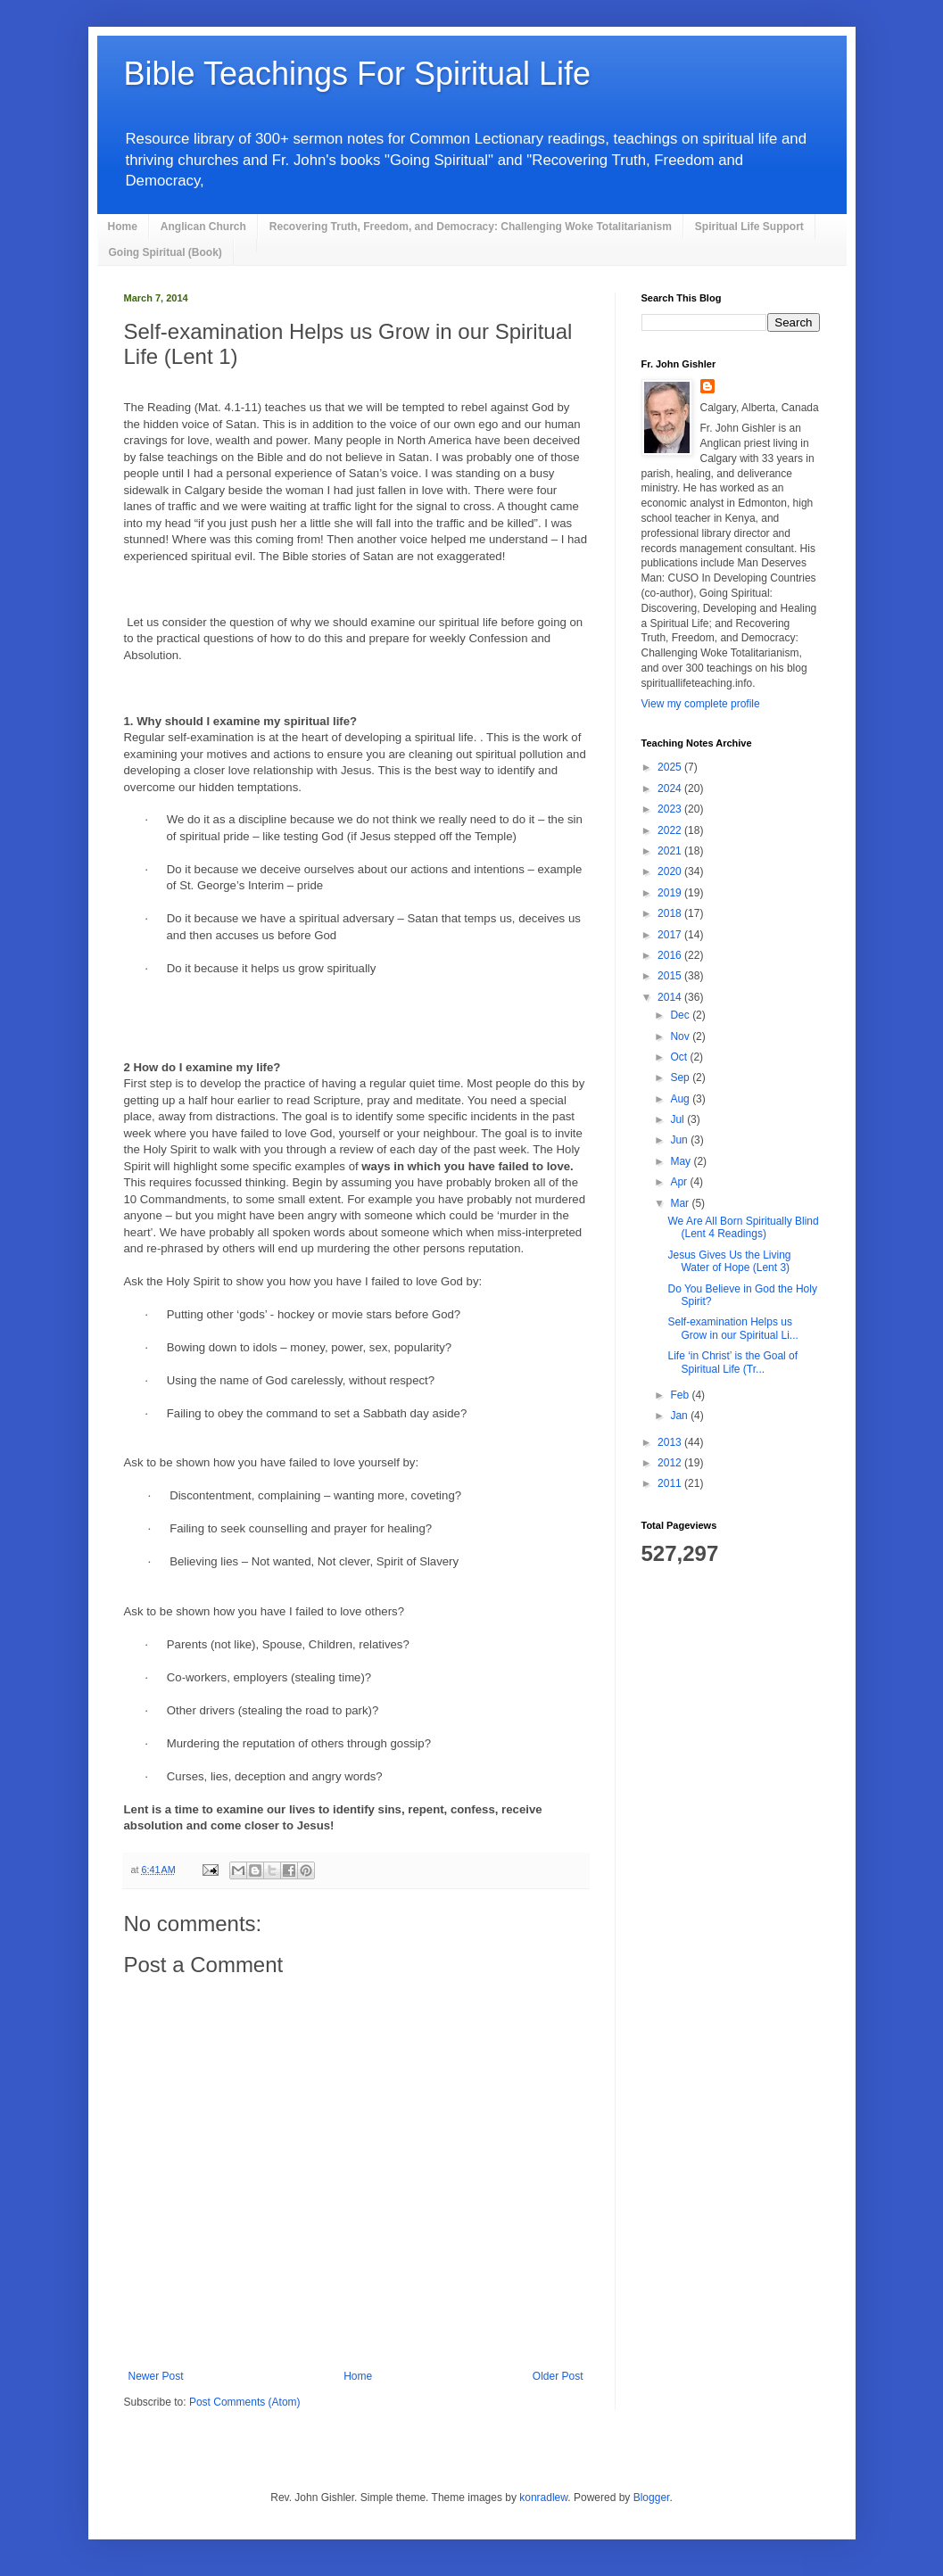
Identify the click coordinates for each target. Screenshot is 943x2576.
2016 (671, 955)
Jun (680, 1140)
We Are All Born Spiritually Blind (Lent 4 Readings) (742, 1227)
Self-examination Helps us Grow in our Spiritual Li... (732, 1328)
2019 (671, 893)
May (681, 1161)
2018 (671, 913)
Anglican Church (203, 226)
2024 (671, 788)
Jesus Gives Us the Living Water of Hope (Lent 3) (728, 1261)
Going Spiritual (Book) (165, 252)
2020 (671, 871)
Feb (680, 1395)
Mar (680, 1203)
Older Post (558, 2376)
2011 (671, 1483)
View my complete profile (700, 704)
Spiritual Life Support (749, 226)
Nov (681, 1036)
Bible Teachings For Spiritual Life (357, 73)
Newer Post (156, 2376)
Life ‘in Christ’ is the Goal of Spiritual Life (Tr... (732, 1362)
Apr (680, 1182)
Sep (681, 1077)
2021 (671, 851)
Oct (680, 1057)
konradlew (543, 2497)
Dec (681, 1015)
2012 (671, 1463)
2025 (671, 767)
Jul (678, 1119)
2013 (671, 1442)
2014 (671, 997)
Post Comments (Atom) (245, 2402)
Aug (681, 1099)
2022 (671, 830)
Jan (680, 1415)
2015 (671, 976)
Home (122, 226)
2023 (671, 809)
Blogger (651, 2497)
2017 (671, 935)
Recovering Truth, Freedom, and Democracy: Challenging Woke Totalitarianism (470, 226)
